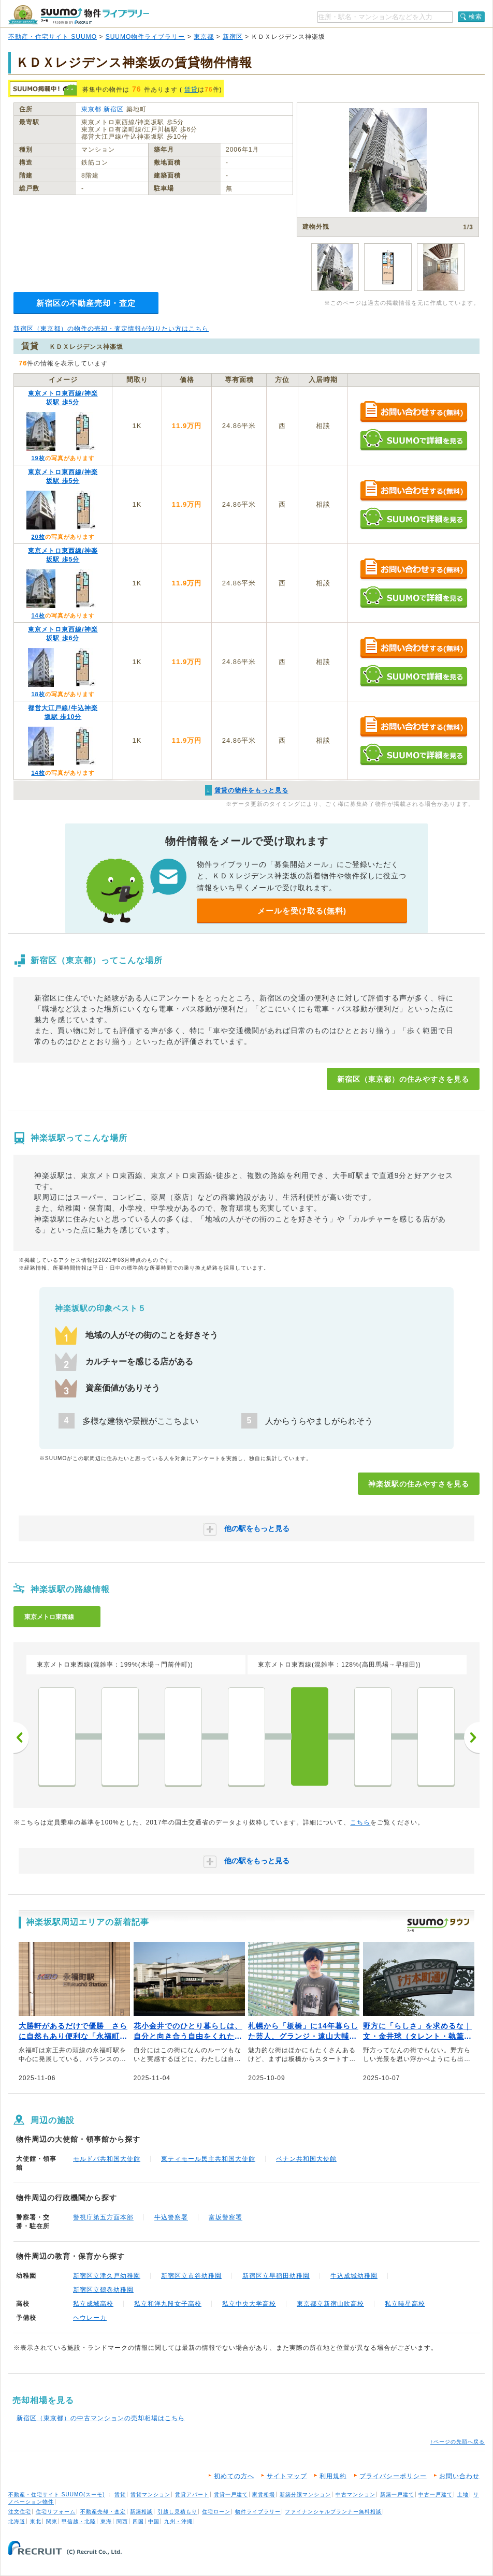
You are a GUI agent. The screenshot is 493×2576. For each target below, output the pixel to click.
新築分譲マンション (305, 2494)
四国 (138, 2521)
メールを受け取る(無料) (301, 910)
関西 (122, 2521)
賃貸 (191, 89)
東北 (35, 2521)
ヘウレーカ (90, 2317)
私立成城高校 (93, 2303)
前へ (21, 1737)
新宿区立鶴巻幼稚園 (103, 2289)
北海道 (16, 2521)
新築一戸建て (397, 2494)
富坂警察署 (225, 2217)
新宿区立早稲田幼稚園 (276, 2275)
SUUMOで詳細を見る (413, 440)
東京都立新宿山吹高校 (330, 2303)
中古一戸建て (435, 2494)
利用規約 (333, 2476)
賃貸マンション (150, 2494)
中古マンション (355, 2494)
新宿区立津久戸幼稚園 (106, 2275)
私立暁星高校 (405, 2303)
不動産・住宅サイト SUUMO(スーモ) (56, 2494)
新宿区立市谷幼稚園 (191, 2275)
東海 (106, 2521)
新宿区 (233, 36)
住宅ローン (216, 2511)
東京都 (204, 36)
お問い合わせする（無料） (413, 412)
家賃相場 (263, 2494)
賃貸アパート (192, 2494)
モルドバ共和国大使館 (106, 2158)
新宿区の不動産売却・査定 (86, 303)
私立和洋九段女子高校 (167, 2303)
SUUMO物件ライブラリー (145, 36)
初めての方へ (234, 2476)
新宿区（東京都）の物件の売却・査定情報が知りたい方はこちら (111, 328)
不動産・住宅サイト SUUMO (52, 36)
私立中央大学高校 (249, 2303)
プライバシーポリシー (393, 2476)
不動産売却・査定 (103, 2511)
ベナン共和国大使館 (306, 2158)
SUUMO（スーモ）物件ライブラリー (78, 14)
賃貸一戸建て (231, 2494)
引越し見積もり (177, 2511)
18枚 (38, 694)
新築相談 (141, 2511)
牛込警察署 (171, 2217)
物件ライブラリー (258, 2511)
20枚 (38, 537)
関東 (51, 2521)
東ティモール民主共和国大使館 (208, 2158)
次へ (472, 1737)
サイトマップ (287, 2476)
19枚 (38, 458)
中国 (154, 2521)
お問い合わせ (459, 2476)
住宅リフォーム (56, 2511)
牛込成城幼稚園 (354, 2275)
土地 (463, 2494)
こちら (360, 1822)
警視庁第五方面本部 (103, 2217)
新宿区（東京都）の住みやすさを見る (403, 1079)
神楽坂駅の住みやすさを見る (418, 1484)
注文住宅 (19, 2511)
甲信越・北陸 (79, 2521)
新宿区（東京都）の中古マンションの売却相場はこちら (101, 2418)
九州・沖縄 (178, 2521)
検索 (475, 16)
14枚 (38, 615)
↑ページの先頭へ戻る (457, 2442)
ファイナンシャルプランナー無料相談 (333, 2511)
